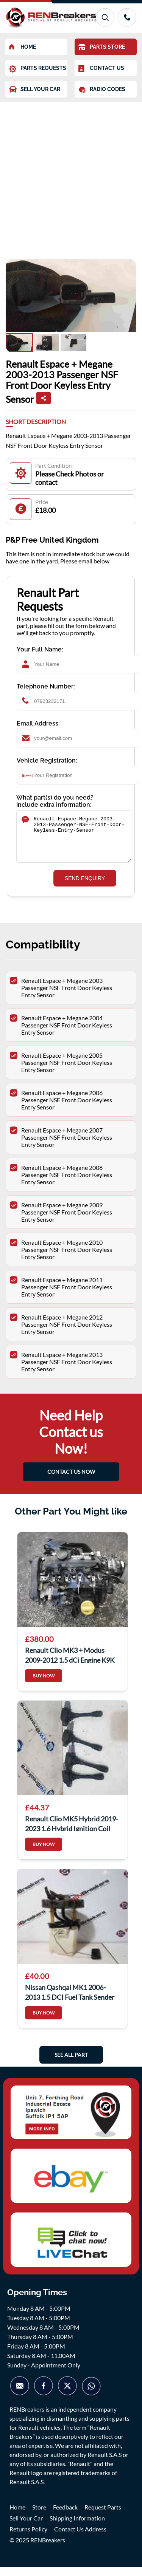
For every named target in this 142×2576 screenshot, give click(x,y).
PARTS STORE (101, 47)
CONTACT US (101, 69)
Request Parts (102, 2516)
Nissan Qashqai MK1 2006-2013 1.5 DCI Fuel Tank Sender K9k (69, 2000)
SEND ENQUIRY (85, 887)
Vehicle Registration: (47, 760)
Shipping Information (77, 2527)
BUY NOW (44, 1685)
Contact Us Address (80, 2538)
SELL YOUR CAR (34, 89)
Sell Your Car (26, 2527)
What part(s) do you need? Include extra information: (55, 801)
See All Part (71, 2064)
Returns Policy (28, 2538)
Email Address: (38, 723)
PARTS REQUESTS (37, 69)
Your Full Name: (40, 649)
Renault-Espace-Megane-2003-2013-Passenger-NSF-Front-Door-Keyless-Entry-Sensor (73, 841)
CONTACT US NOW (71, 1481)
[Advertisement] (71, 177)
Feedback (65, 2516)
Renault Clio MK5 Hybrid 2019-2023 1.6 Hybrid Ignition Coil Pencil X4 (71, 1832)
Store (39, 2516)
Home (17, 2516)
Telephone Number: (46, 686)
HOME (22, 47)
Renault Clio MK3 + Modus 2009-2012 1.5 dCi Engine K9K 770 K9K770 (69, 1663)
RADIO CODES (101, 90)
